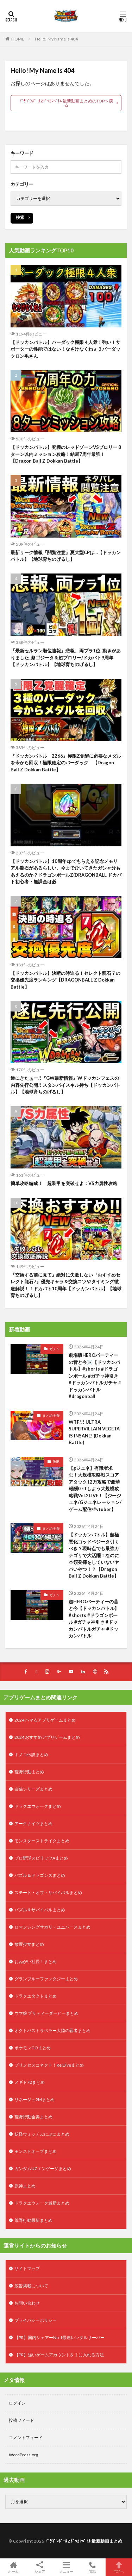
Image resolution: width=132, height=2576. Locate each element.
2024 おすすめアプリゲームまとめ (47, 1737)
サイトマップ (27, 2268)
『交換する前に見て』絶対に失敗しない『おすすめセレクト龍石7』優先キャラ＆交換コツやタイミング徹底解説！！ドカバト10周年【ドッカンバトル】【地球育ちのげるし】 (66, 1285)
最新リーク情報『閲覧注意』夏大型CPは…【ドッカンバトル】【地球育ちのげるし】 (66, 556)
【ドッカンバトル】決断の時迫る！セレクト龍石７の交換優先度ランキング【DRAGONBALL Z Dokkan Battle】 (65, 980)
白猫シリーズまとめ (33, 1789)
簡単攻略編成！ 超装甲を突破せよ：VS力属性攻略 (64, 1183)
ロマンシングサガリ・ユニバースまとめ (52, 1927)
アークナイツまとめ (33, 1823)
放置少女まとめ (29, 1944)
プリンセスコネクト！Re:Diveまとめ (49, 2065)
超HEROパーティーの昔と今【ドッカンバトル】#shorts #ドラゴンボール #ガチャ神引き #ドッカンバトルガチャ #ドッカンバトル (94, 1619)
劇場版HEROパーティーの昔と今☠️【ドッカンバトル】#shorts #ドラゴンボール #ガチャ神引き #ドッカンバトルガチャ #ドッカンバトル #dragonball (95, 1375)
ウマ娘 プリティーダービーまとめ (46, 2013)
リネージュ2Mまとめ (34, 2099)
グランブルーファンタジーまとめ (46, 1978)
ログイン (17, 2403)
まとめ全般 (51, 1415)
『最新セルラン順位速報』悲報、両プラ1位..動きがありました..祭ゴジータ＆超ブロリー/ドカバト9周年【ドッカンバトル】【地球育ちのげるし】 (66, 657)
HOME (17, 39)
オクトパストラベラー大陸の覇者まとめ (52, 2030)
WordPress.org (23, 2454)
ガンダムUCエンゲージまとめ (42, 2168)
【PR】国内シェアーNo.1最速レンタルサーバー (59, 2337)
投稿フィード (21, 2420)
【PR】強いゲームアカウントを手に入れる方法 (59, 2354)
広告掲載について (31, 2285)
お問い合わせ (27, 2303)
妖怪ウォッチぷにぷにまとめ (41, 2134)
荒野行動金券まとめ (33, 2116)
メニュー (66, 2567)
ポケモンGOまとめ (32, 2047)
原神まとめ (25, 2185)
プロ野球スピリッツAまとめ (41, 1858)
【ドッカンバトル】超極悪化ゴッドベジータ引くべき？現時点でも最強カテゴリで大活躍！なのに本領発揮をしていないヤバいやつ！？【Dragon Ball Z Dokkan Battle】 (94, 1555)
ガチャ (54, 1349)
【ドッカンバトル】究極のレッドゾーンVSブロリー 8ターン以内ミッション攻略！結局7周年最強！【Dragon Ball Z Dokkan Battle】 (66, 454)
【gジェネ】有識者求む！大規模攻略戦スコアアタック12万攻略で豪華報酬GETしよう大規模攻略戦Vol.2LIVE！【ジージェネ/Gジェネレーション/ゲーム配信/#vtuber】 (95, 1488)
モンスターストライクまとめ (41, 1840)
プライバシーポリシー (35, 2320)
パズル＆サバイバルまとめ (39, 1909)
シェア (39, 2567)
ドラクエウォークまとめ (37, 1806)
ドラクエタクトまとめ (35, 1996)
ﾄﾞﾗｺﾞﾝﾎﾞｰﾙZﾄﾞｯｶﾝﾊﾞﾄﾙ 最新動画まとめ (83, 2541)
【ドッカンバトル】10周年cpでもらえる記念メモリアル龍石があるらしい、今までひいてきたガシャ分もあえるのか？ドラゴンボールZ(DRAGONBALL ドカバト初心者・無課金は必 (66, 871)
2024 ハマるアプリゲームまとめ (45, 1720)
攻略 (56, 1461)
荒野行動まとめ (29, 1771)
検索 (20, 217)
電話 (92, 2567)
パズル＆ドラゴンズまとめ (39, 1875)
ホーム (13, 2567)
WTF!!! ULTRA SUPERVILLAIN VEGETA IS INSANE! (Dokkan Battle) (94, 1432)
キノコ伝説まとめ (31, 1754)
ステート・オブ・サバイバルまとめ (48, 1892)
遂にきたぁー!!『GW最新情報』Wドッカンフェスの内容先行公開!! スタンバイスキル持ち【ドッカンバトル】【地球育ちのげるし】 (65, 1085)
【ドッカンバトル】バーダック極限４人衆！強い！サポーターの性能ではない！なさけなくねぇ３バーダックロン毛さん (65, 349)
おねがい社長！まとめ (35, 1961)
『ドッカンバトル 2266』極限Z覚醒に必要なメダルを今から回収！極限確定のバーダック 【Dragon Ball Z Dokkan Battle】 (66, 762)
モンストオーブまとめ (35, 2151)
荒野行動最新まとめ (33, 2220)
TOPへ (119, 2567)
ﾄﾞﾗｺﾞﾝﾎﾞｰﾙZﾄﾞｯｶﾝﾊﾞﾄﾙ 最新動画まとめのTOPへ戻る (66, 103)
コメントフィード (26, 2437)
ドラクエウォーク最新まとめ (41, 2203)
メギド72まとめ (29, 2082)
